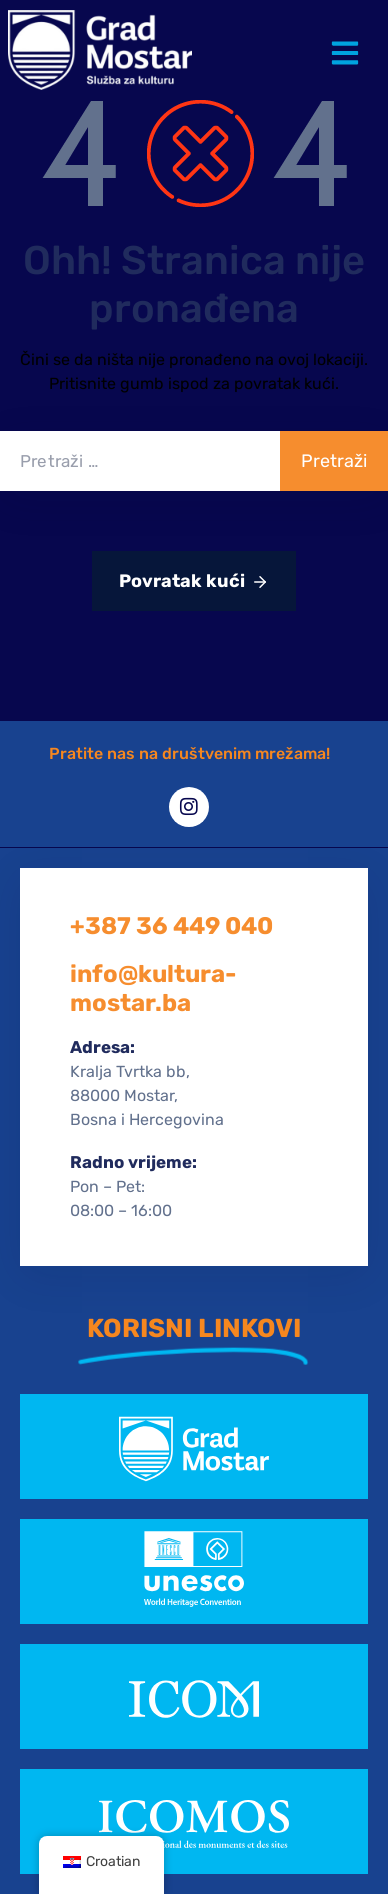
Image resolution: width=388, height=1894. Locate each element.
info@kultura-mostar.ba (153, 988)
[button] (349, 38)
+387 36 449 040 (171, 926)
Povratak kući (194, 582)
